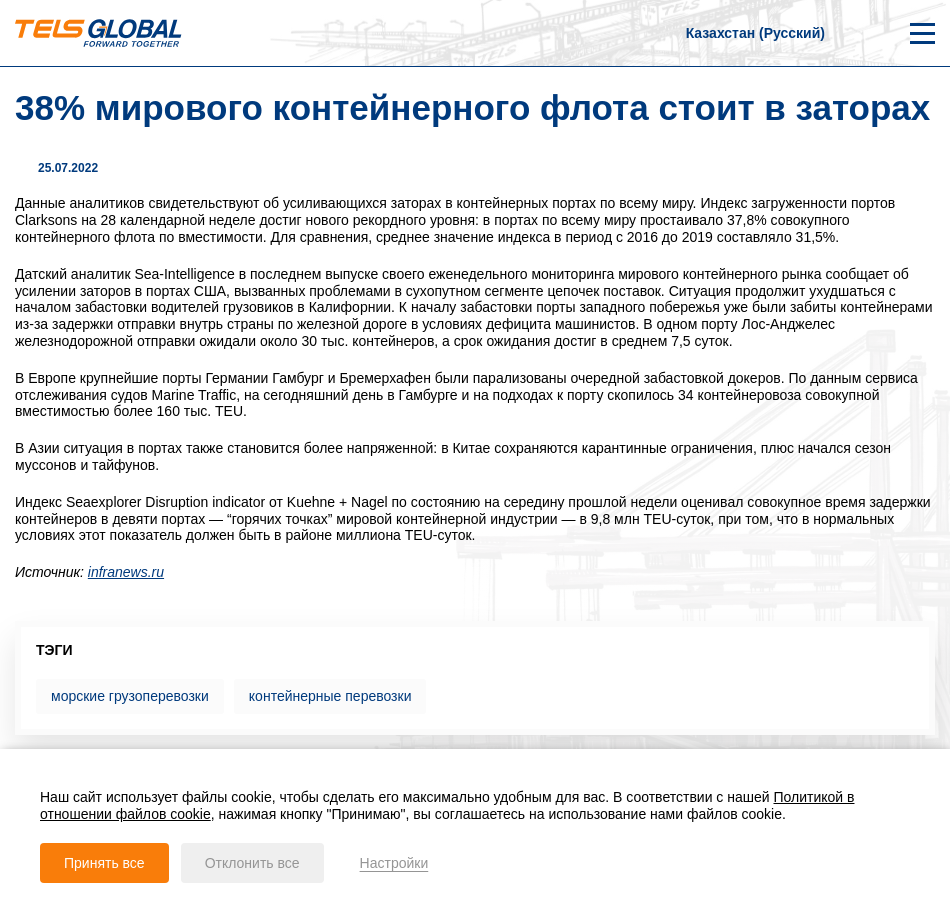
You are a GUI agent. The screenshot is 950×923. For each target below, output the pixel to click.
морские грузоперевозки (130, 696)
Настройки (394, 863)
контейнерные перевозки (330, 696)
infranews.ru (126, 572)
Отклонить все (252, 863)
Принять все (104, 863)
